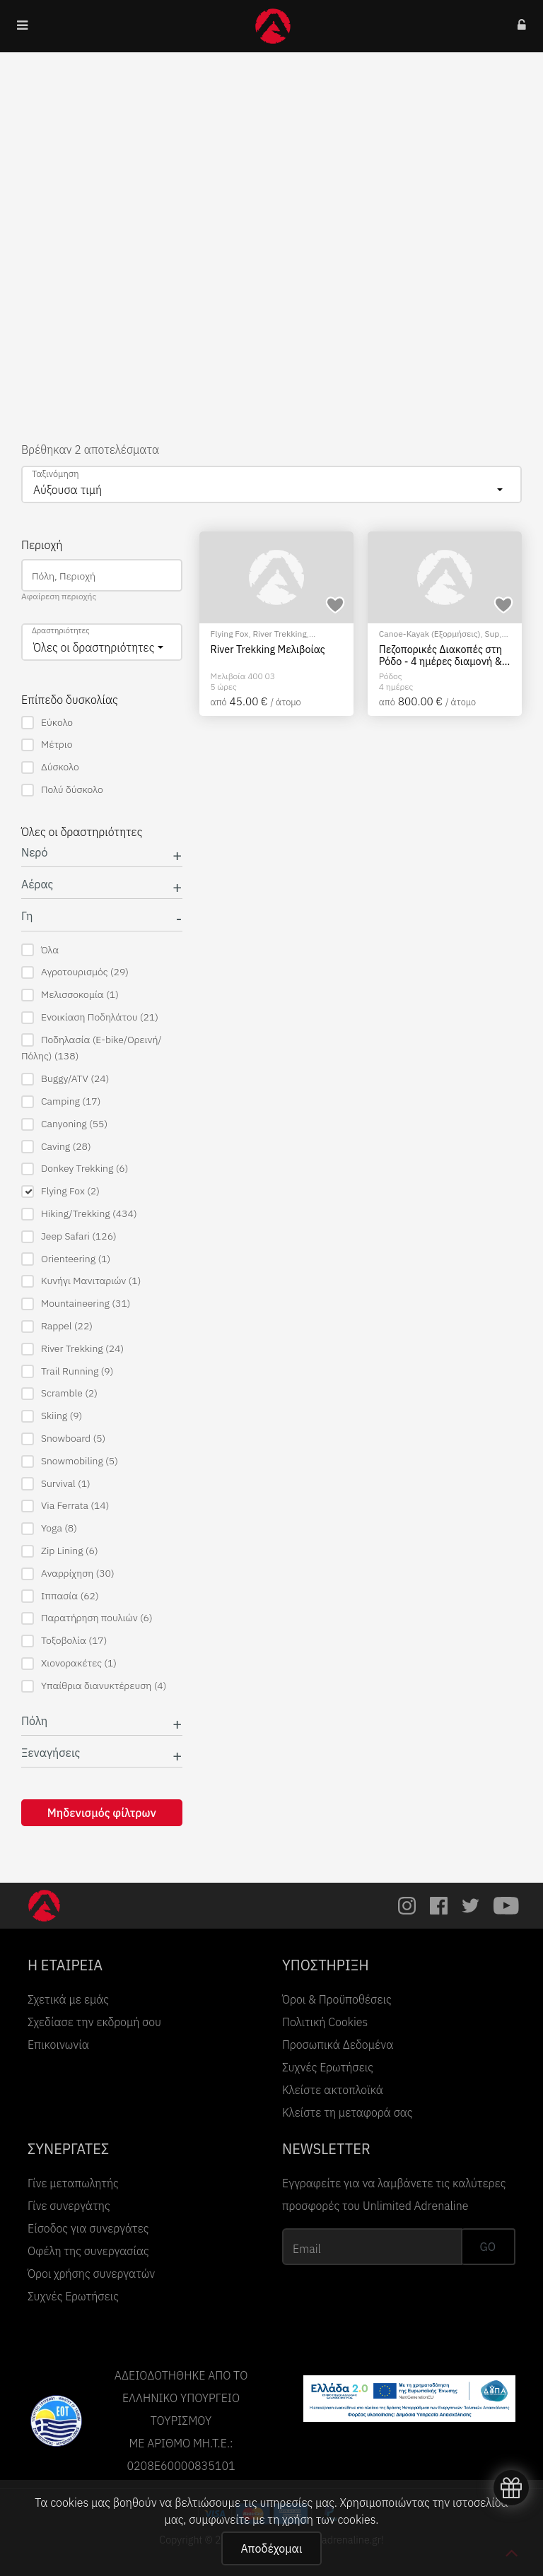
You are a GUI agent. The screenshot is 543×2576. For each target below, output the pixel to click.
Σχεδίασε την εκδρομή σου (94, 2022)
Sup (492, 633)
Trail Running (67, 1371)
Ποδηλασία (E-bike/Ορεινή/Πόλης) (91, 1048)
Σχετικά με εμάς (68, 1999)
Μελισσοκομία (70, 994)
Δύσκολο (50, 767)
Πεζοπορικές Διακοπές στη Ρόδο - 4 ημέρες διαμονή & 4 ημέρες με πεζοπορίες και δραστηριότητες (444, 655)
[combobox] (271, 484)
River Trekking (72, 1348)
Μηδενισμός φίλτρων (101, 1813)
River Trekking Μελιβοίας (268, 649)
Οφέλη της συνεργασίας (88, 2251)
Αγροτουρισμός (75, 972)
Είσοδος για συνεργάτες (88, 2228)
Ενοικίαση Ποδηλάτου (89, 1017)
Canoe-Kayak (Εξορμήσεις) (430, 633)
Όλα (40, 950)
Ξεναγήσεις (50, 1753)
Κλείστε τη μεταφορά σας (347, 2112)
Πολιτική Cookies (325, 2022)
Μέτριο (46, 744)
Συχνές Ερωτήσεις (327, 2067)
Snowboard (63, 1438)
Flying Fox (60, 1191)
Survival (55, 1483)
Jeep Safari (69, 1236)
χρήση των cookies (328, 2519)
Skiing (51, 1416)
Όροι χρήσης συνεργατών (91, 2273)
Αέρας (37, 884)
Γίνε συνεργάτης (69, 2206)
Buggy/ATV (65, 1079)
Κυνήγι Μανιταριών (81, 1281)
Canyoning (64, 1124)
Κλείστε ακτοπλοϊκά (332, 2090)
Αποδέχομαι (271, 2548)
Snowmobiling (69, 1461)
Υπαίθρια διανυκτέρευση (93, 1686)
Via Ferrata (65, 1505)
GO (488, 2247)
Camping (60, 1101)
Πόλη (34, 1721)
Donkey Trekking (74, 1168)
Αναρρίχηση (68, 1573)
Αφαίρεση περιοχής (58, 596)
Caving (56, 1146)
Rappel (57, 1326)
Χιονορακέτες (69, 1663)
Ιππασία (60, 1596)
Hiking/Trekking (79, 1214)
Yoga (49, 1528)
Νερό (34, 852)
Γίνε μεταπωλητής (73, 2183)
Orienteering (65, 1259)
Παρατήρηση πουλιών (87, 1618)
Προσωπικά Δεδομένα (337, 2044)
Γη (27, 916)
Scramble (59, 1393)
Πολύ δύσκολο (62, 789)
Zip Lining (59, 1551)
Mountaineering (75, 1303)
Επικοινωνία (58, 2044)
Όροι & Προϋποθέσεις (337, 1999)
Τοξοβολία (64, 1640)
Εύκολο (47, 722)
